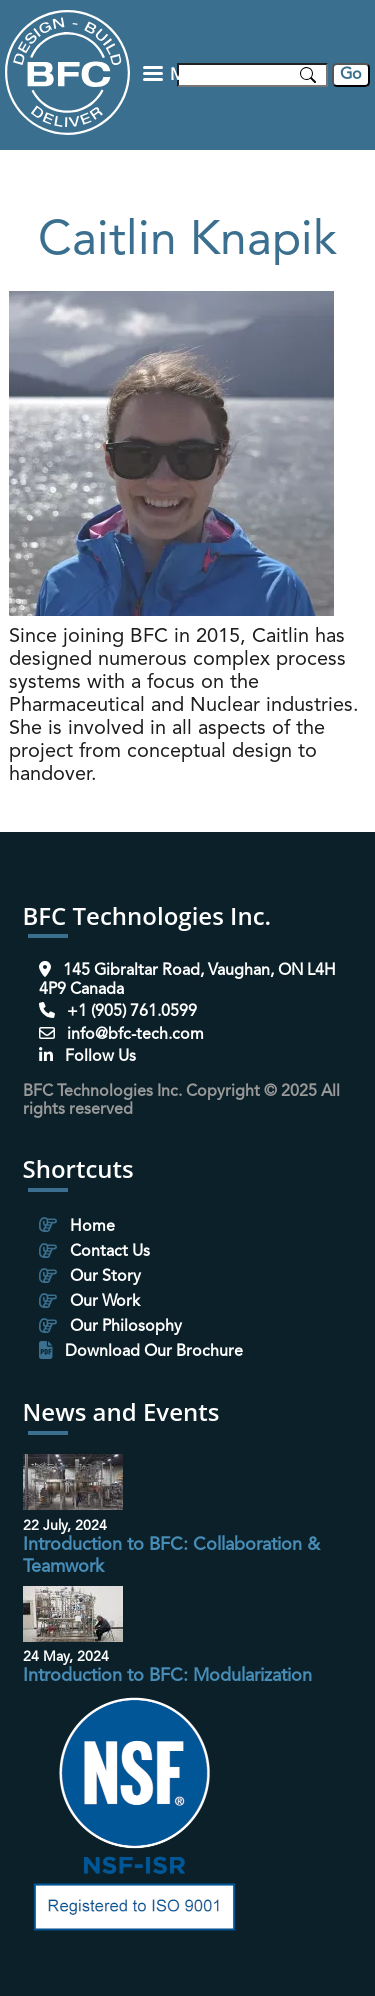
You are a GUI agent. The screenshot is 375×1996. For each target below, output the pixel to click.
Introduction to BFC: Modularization (167, 1676)
